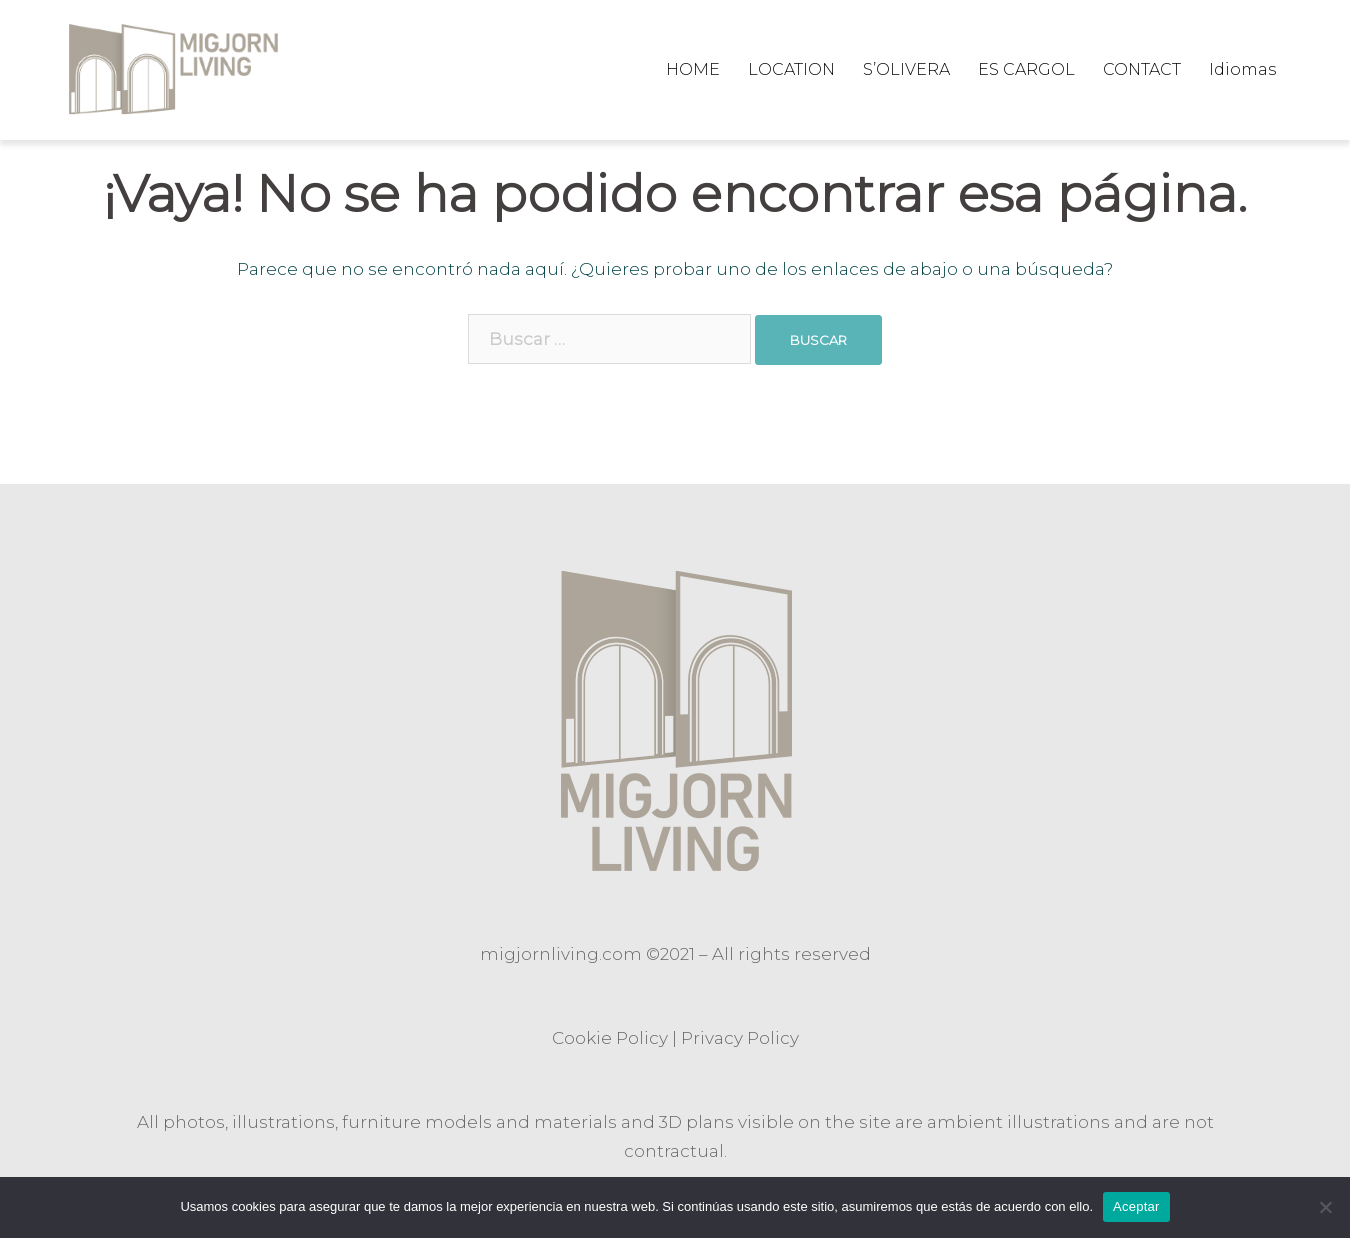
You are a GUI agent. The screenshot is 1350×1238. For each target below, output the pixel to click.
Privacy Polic (735, 1038)
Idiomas (1242, 69)
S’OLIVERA (906, 69)
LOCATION (791, 69)
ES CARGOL (1026, 69)
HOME (693, 69)
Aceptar (1136, 1206)
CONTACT (1142, 69)
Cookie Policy (610, 1038)
